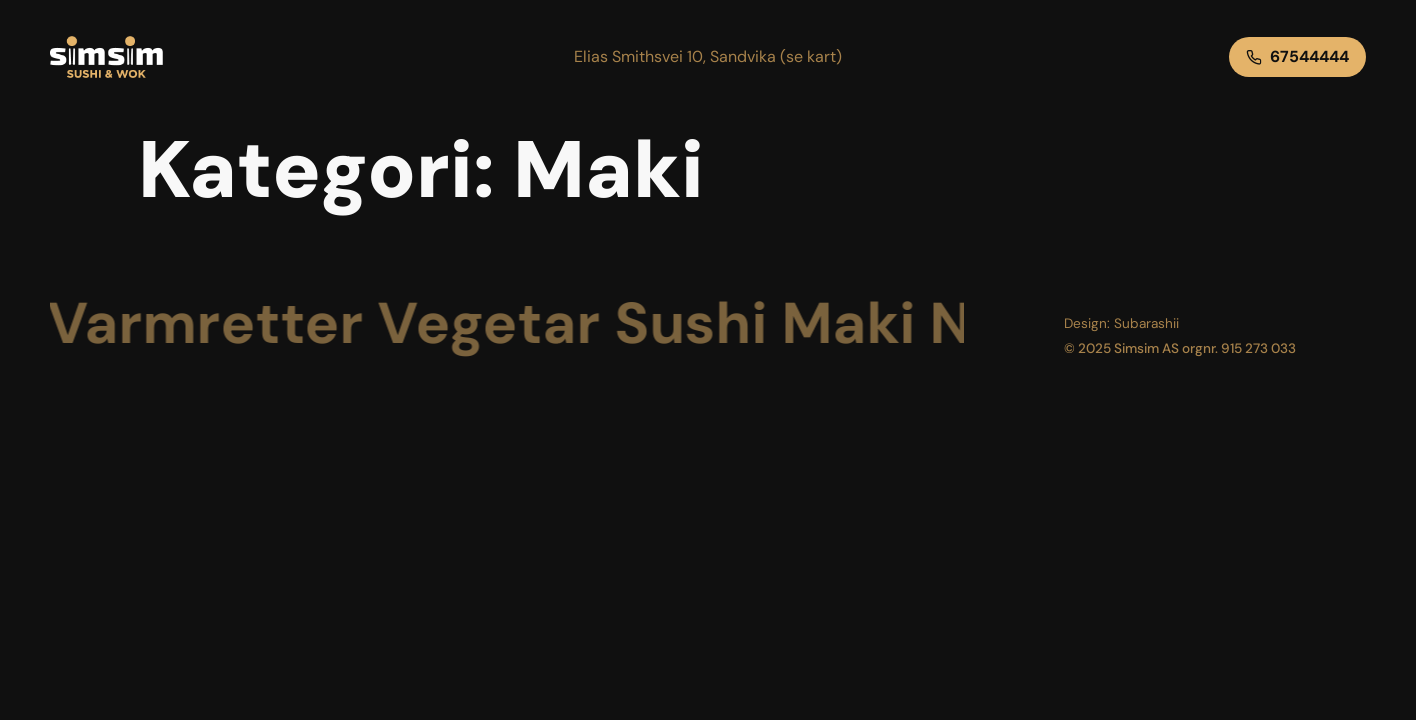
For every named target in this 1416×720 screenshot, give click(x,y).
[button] (708, 57)
